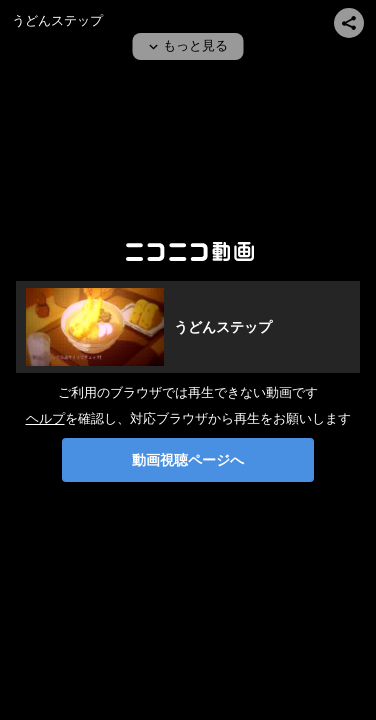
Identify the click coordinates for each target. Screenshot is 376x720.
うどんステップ (57, 20)
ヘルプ (45, 418)
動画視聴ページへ (188, 460)
